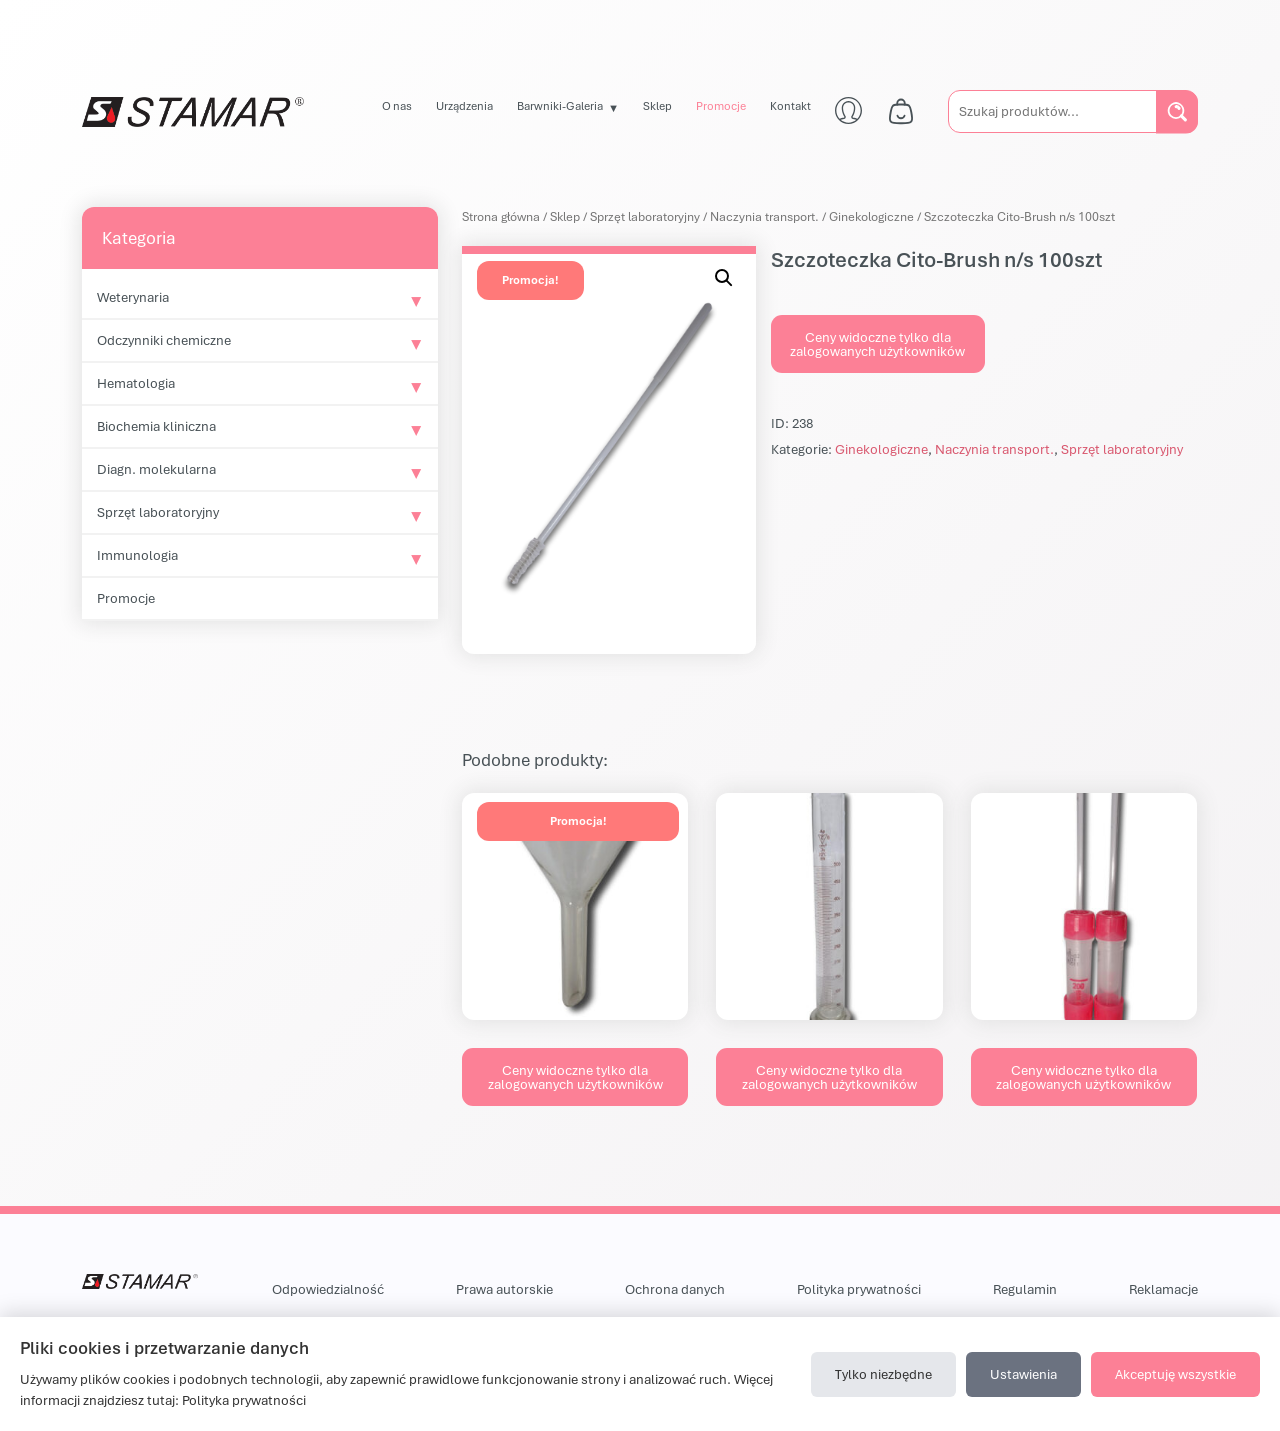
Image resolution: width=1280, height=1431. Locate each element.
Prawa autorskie (504, 1289)
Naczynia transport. (764, 216)
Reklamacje (1163, 1289)
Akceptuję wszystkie (1175, 1374)
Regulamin (1025, 1289)
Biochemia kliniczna (156, 426)
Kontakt (790, 105)
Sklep (657, 105)
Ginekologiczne (871, 216)
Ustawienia (1023, 1374)
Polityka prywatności (859, 1289)
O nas (397, 105)
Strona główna (501, 216)
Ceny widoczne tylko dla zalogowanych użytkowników (877, 344)
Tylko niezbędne (883, 1374)
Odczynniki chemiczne (164, 340)
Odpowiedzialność (328, 1289)
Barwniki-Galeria (560, 105)
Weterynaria (133, 297)
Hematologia (136, 383)
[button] (724, 278)
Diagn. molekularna (156, 469)
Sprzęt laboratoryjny (158, 512)
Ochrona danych (675, 1289)
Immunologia (137, 555)
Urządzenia (464, 105)
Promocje (721, 105)
